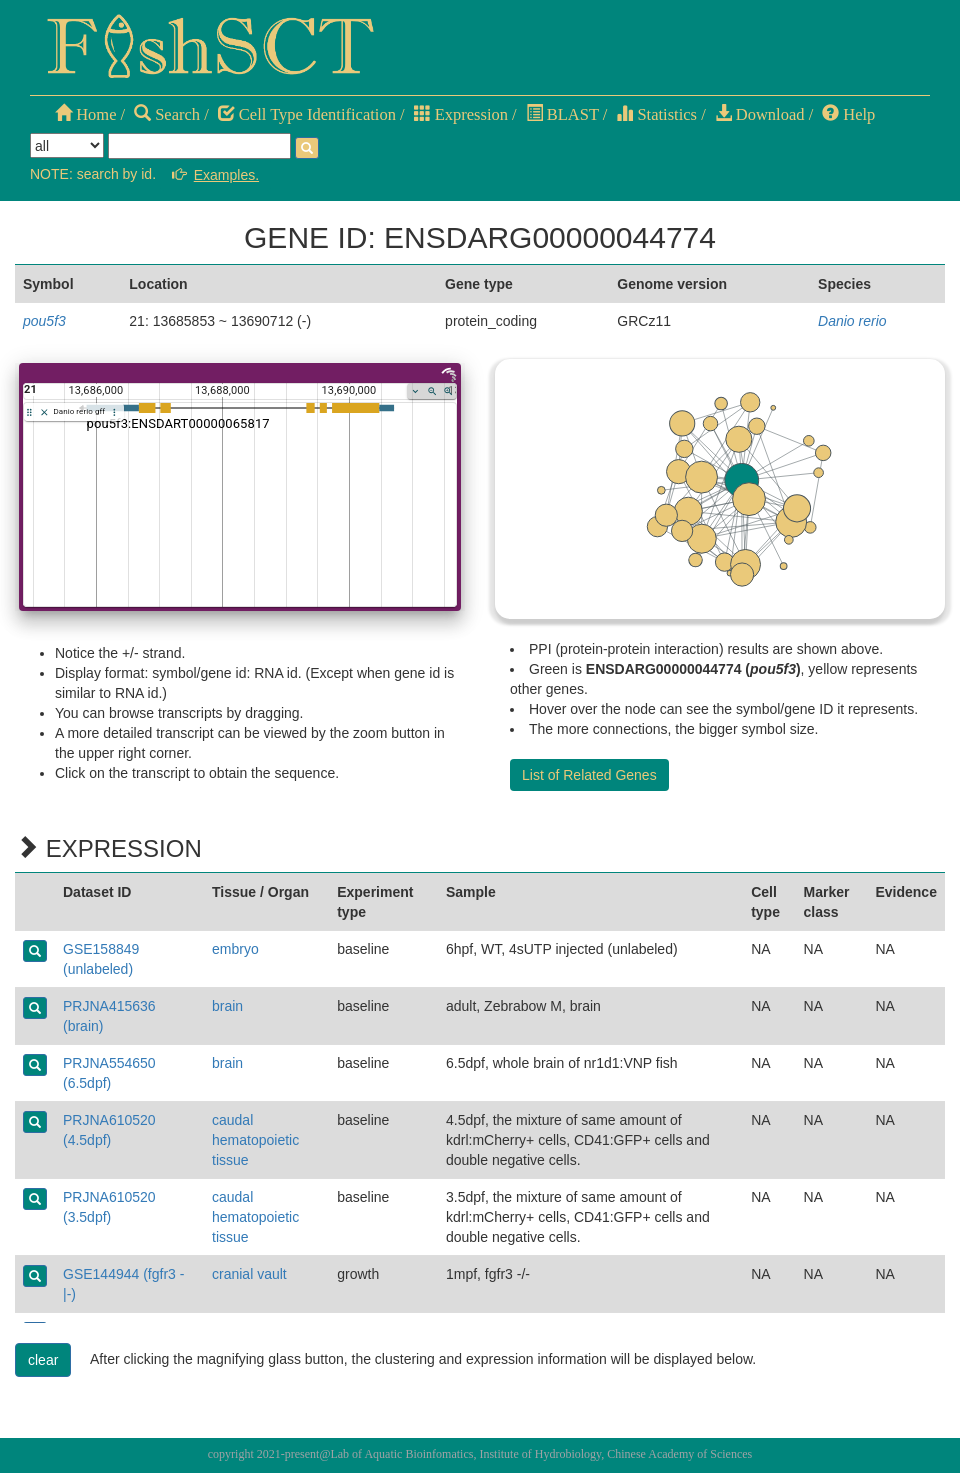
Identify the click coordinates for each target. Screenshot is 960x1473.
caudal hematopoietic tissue (255, 1140)
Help (848, 114)
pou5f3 (44, 321)
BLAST (562, 114)
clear (43, 1360)
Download (760, 114)
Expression (461, 114)
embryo (235, 949)
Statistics (656, 114)
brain (227, 1006)
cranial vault (249, 1274)
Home (85, 114)
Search (167, 114)
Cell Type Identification (307, 114)
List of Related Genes (589, 775)
